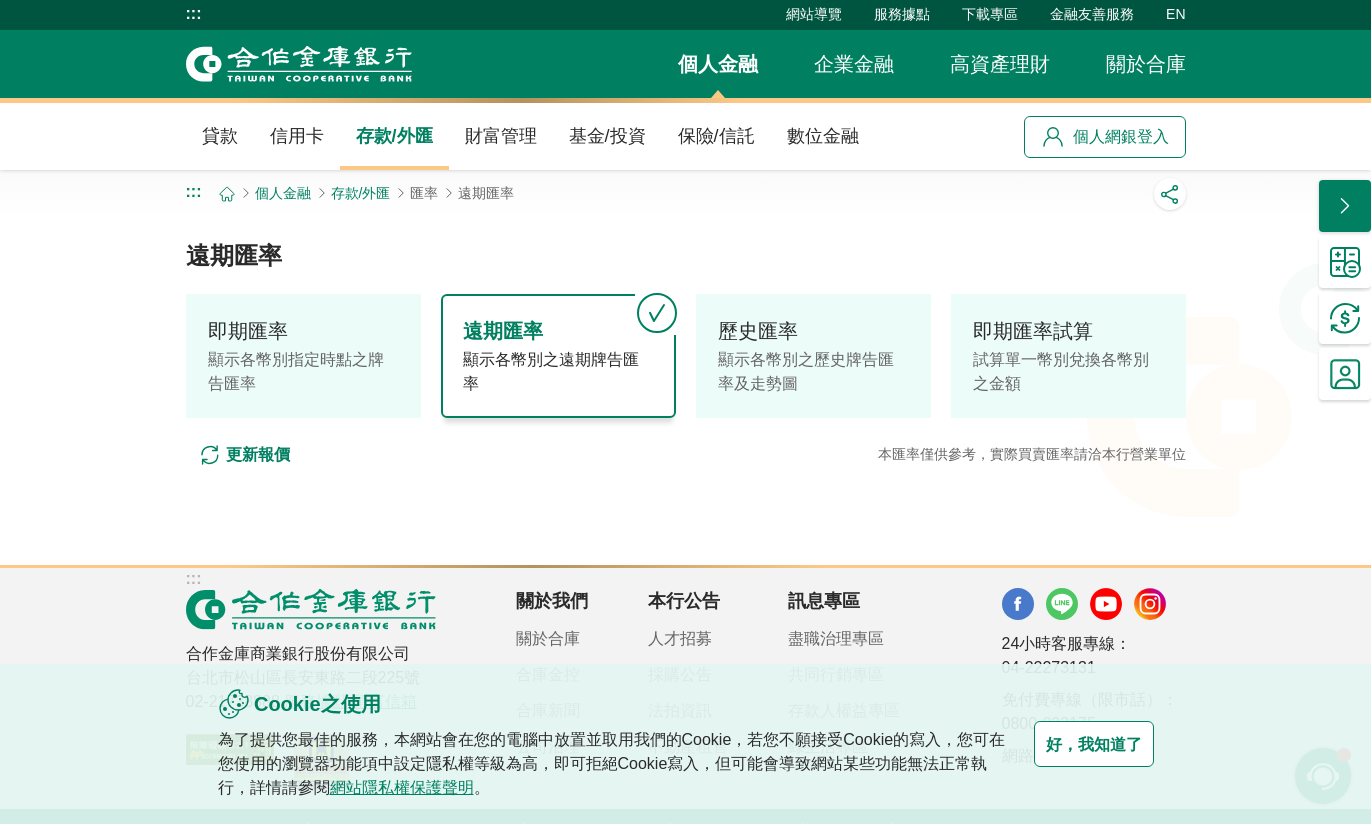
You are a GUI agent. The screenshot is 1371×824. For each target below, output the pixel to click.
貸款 (220, 136)
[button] (1345, 206)
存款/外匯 (394, 136)
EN (1175, 14)
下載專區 (990, 14)
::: (194, 14)
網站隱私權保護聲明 (450, 787)
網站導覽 (814, 14)
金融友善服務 (1092, 14)
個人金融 (718, 64)
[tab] (303, 356)
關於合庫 (1146, 64)
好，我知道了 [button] (1074, 744)
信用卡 (297, 136)
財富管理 (501, 136)
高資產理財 (1000, 64)
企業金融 (854, 64)
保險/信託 (716, 136)
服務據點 (902, 14)
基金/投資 (607, 136)
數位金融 (823, 136)
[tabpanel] (686, 454)
